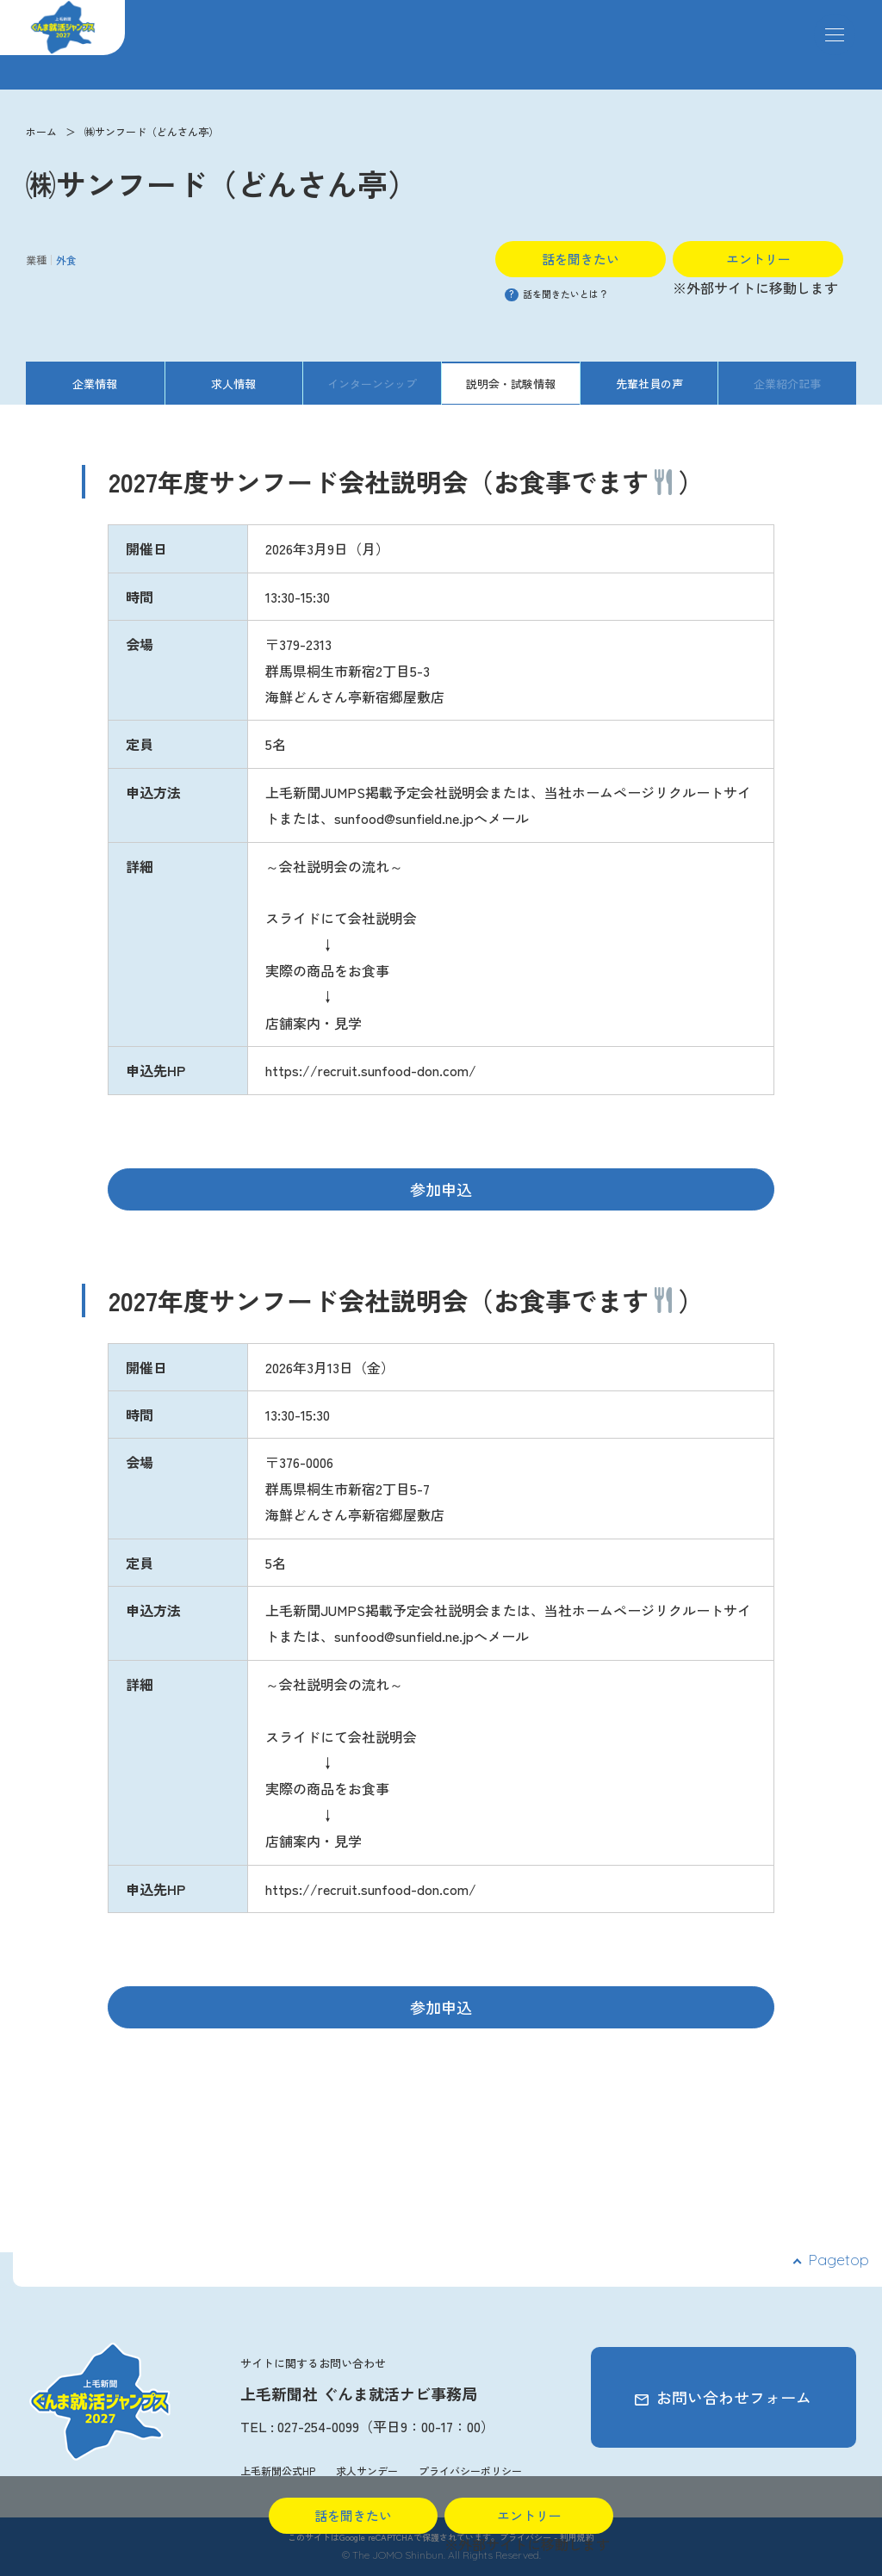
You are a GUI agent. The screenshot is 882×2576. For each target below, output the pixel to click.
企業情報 (94, 383)
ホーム (41, 131)
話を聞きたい (580, 259)
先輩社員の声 (649, 383)
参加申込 (441, 1189)
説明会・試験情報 (511, 383)
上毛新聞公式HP (277, 2470)
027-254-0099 (318, 2426)
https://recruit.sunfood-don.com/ (370, 1070)
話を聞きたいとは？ (556, 293)
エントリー (758, 259)
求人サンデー (367, 2470)
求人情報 (233, 383)
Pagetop (838, 2259)
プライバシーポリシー (470, 2470)
